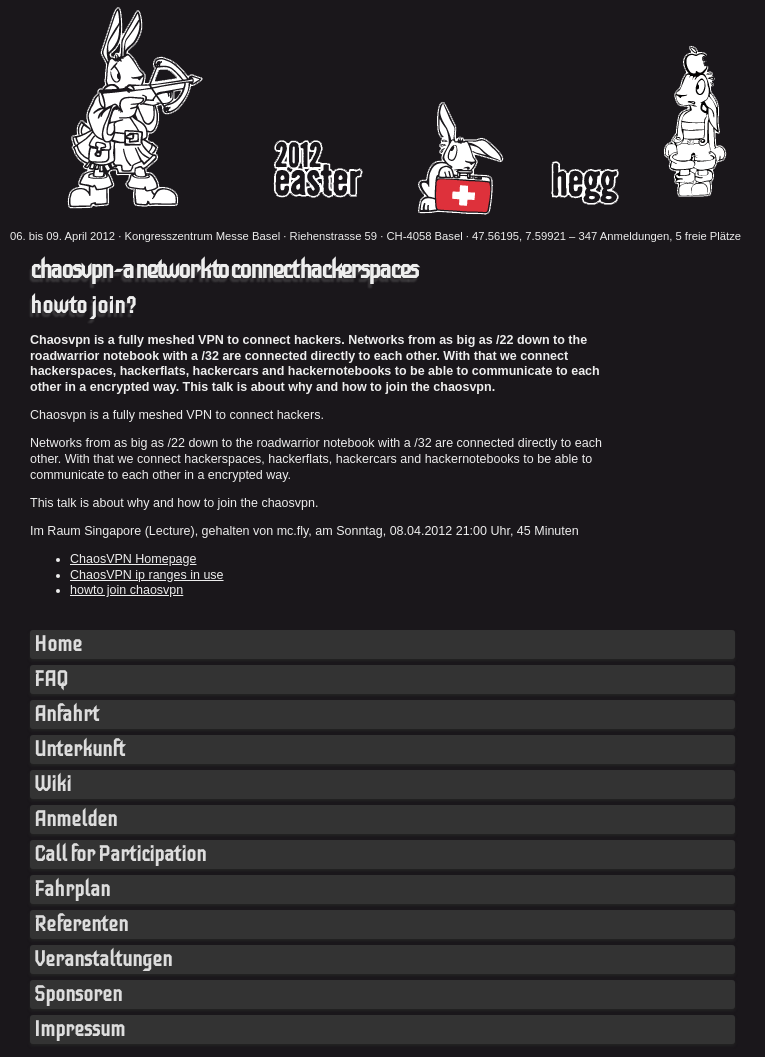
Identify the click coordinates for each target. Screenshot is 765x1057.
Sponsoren (78, 994)
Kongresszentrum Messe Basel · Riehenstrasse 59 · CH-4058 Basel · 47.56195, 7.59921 (345, 236)
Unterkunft (79, 749)
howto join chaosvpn (126, 590)
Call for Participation (120, 854)
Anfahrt (66, 714)
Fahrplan (72, 889)
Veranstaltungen (103, 959)
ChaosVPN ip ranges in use (147, 575)
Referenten (81, 924)
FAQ (51, 679)
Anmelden (75, 819)
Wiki (52, 784)
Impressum (79, 1029)
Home (58, 644)
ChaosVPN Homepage (133, 559)
